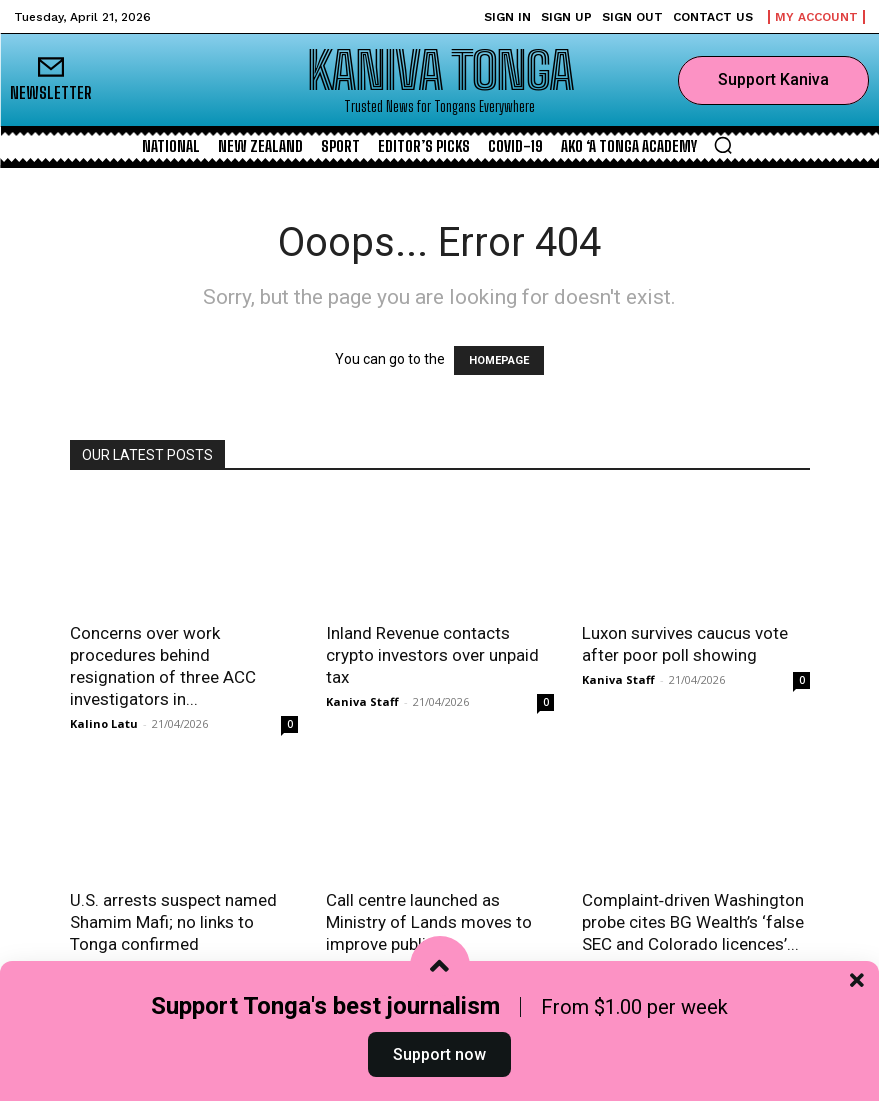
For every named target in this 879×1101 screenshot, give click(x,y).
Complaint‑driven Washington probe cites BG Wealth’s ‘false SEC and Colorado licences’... (693, 922)
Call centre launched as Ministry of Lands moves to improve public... (429, 922)
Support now (439, 1054)
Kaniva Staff (362, 701)
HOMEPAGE (499, 360)
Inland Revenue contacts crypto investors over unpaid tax (432, 655)
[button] (723, 145)
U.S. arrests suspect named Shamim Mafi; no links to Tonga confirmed (173, 922)
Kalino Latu (104, 723)
